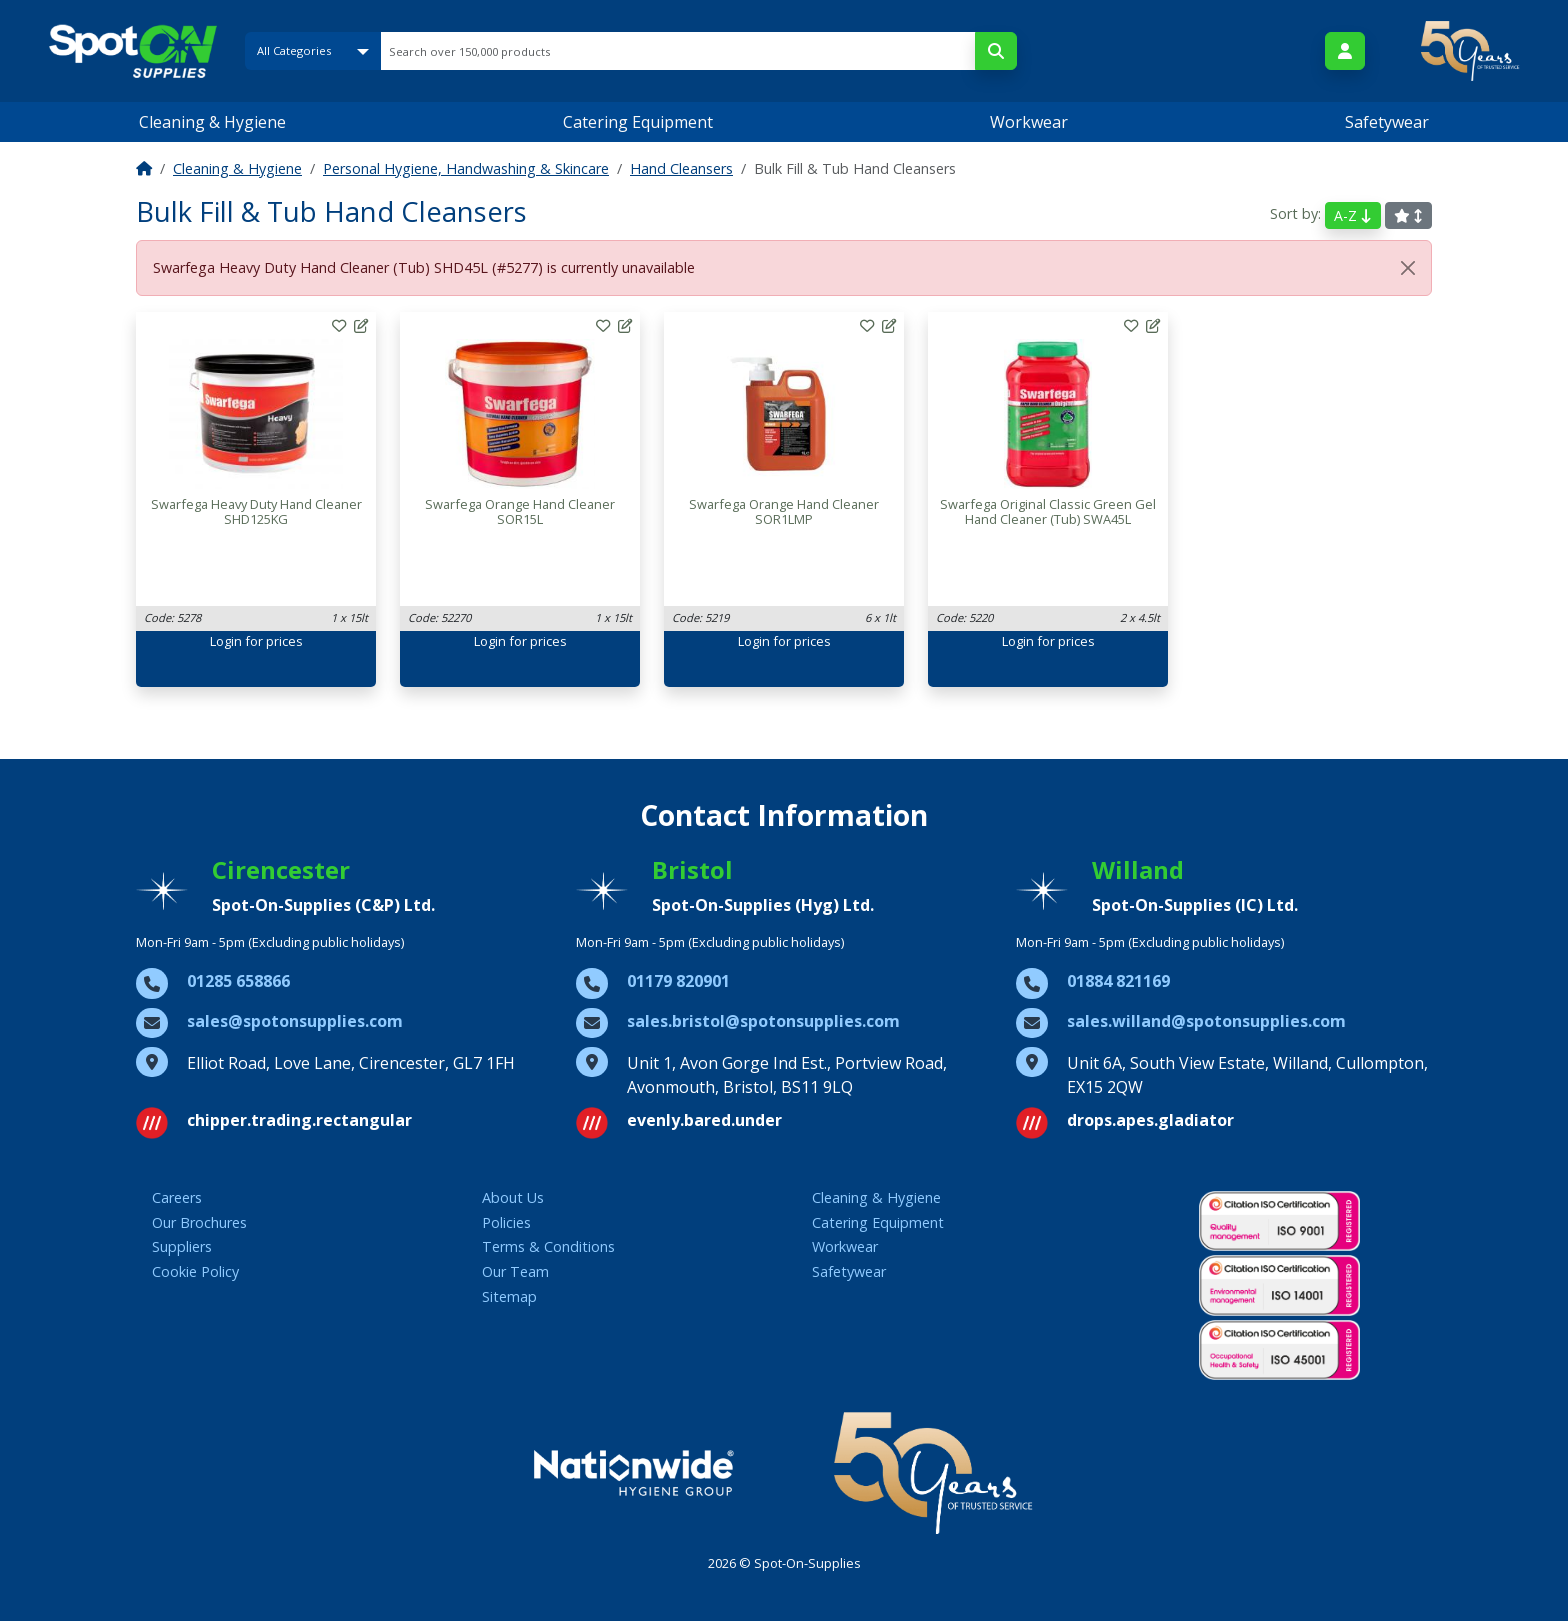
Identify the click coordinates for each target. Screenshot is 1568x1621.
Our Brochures (199, 1222)
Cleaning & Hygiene (212, 122)
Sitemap (509, 1296)
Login (226, 641)
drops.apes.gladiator (1150, 1120)
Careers (177, 1197)
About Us (513, 1197)
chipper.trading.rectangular (299, 1120)
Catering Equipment (638, 122)
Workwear (1029, 122)
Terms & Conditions (548, 1246)
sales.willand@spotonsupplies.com (1206, 1021)
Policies (506, 1222)
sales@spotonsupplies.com (295, 1021)
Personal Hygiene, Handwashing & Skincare (466, 168)
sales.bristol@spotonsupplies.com (763, 1021)
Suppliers (182, 1246)
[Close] (1408, 268)
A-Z (1353, 215)
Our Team (515, 1271)
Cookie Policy (195, 1271)
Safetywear (1387, 122)
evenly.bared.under (704, 1120)
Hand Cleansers (681, 168)
